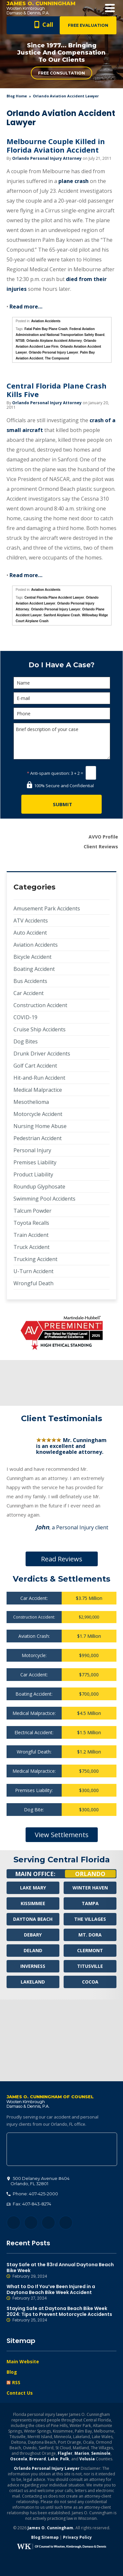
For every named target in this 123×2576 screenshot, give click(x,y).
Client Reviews (101, 846)
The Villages (90, 1919)
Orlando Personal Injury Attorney (47, 158)
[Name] (61, 683)
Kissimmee (33, 1903)
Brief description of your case (61, 741)
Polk (64, 2459)
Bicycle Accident (32, 957)
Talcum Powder (32, 1210)
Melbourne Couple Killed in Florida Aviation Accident (56, 145)
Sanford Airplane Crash (62, 615)
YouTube (66, 2223)
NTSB (20, 340)
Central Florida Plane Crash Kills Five (57, 390)
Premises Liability (34, 1162)
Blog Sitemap (45, 2537)
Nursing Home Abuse (40, 1126)
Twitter (31, 2223)
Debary (33, 1935)
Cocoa (90, 1982)
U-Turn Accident (33, 1271)
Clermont (90, 1950)
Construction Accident (40, 1005)
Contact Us (20, 2393)
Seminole (101, 2453)
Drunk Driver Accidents (41, 1053)
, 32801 (38, 2181)
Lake (53, 2459)
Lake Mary (33, 1888)
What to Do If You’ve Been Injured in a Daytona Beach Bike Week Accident (61, 2292)
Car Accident (28, 993)
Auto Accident (30, 932)
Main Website (23, 2361)
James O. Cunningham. (51, 2528)
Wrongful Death (33, 1283)
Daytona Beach (32, 1919)
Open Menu (109, 8)
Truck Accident (31, 1247)
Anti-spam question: (48, 773)
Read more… (26, 306)
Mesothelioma (31, 1102)
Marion (81, 2453)
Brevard (37, 2459)
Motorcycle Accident (37, 1114)
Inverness (32, 1966)
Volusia (87, 2459)
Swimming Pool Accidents (44, 1198)
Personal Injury (32, 1150)
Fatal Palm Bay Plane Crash (46, 329)
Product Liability (33, 1174)
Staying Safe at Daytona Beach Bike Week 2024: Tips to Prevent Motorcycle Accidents (61, 2314)
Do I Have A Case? (61, 665)
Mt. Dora (90, 1935)
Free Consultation (61, 73)
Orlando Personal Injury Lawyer (53, 352)
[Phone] (61, 713)
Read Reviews (61, 1558)
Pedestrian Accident (37, 1138)
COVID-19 (25, 1017)
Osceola (18, 2459)
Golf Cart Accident (35, 1065)
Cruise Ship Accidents (39, 1029)
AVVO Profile (103, 837)
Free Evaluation (88, 25)
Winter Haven (90, 1888)
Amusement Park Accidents (46, 908)
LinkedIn (48, 2223)
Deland (33, 1950)
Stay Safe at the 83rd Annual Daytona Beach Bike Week (61, 2270)
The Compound (57, 358)
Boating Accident (34, 969)
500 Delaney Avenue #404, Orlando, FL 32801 (62, 2149)
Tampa (90, 1903)
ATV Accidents (30, 920)
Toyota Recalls (31, 1223)
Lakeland (33, 1982)
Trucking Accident (35, 1259)
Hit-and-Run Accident (39, 1077)
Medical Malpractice (37, 1090)
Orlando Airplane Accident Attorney (54, 340)
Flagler (65, 2453)
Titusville (90, 1966)
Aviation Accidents (45, 321)
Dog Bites (25, 1041)
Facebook (14, 2223)
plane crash (73, 181)
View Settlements (62, 1834)
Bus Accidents (30, 981)
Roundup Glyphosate (39, 1186)
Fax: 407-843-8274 (29, 2203)
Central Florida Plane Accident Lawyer (54, 597)
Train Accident (31, 1235)
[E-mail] (61, 698)
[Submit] (61, 804)
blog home (17, 95)
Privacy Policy (77, 2537)
